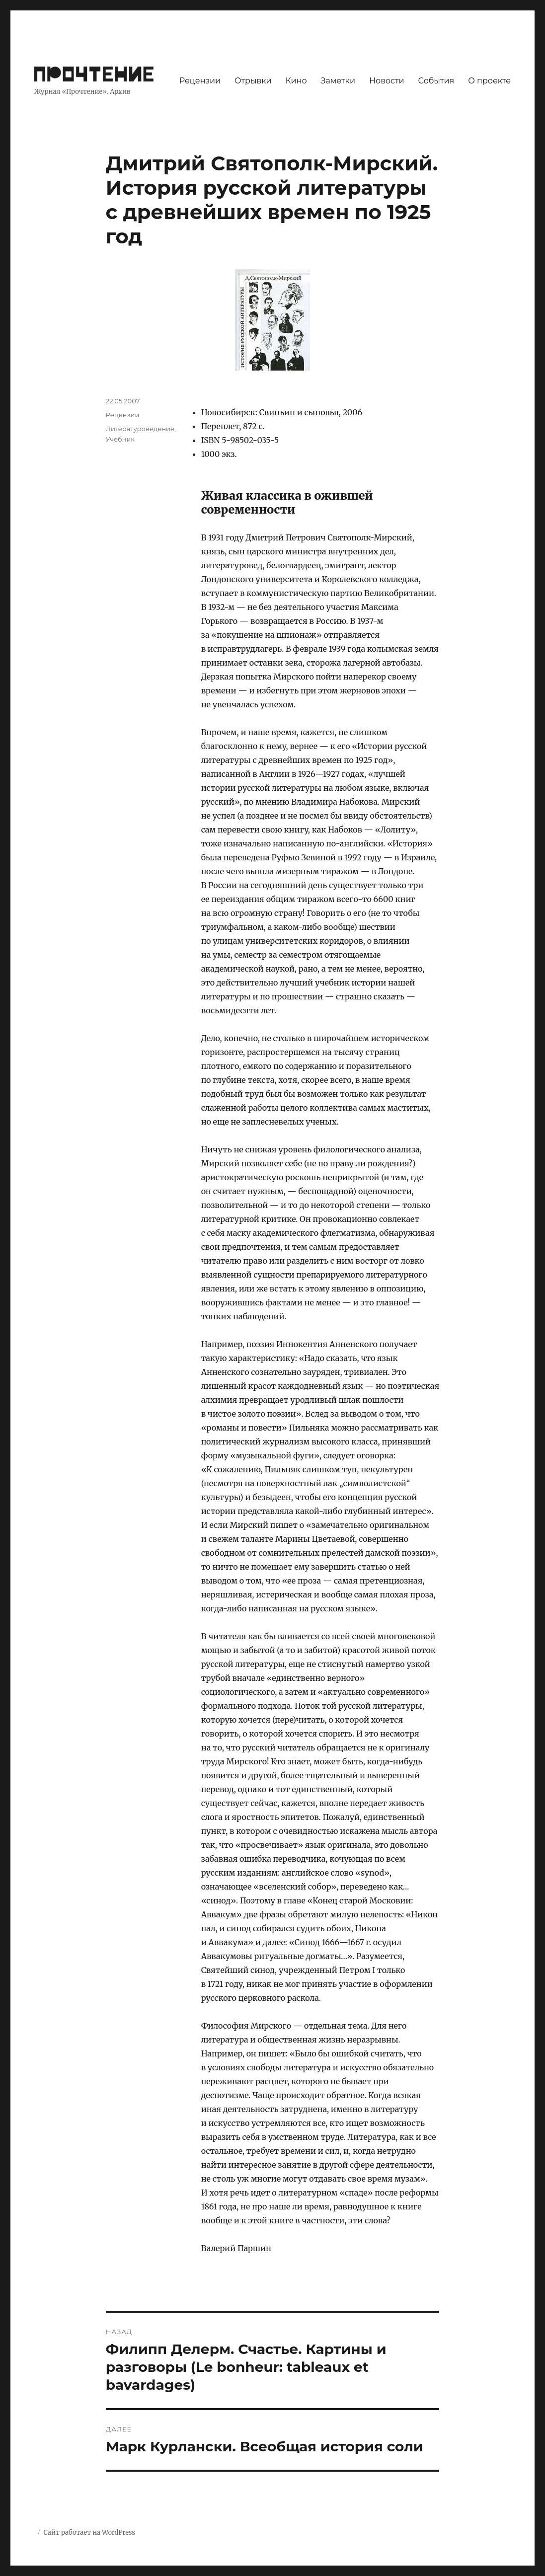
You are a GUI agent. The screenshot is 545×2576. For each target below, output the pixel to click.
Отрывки (253, 80)
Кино (296, 80)
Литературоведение (140, 429)
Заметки (338, 80)
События (436, 80)
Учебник (120, 439)
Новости (386, 80)
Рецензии (200, 80)
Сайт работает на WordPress (89, 2532)
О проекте (489, 80)
